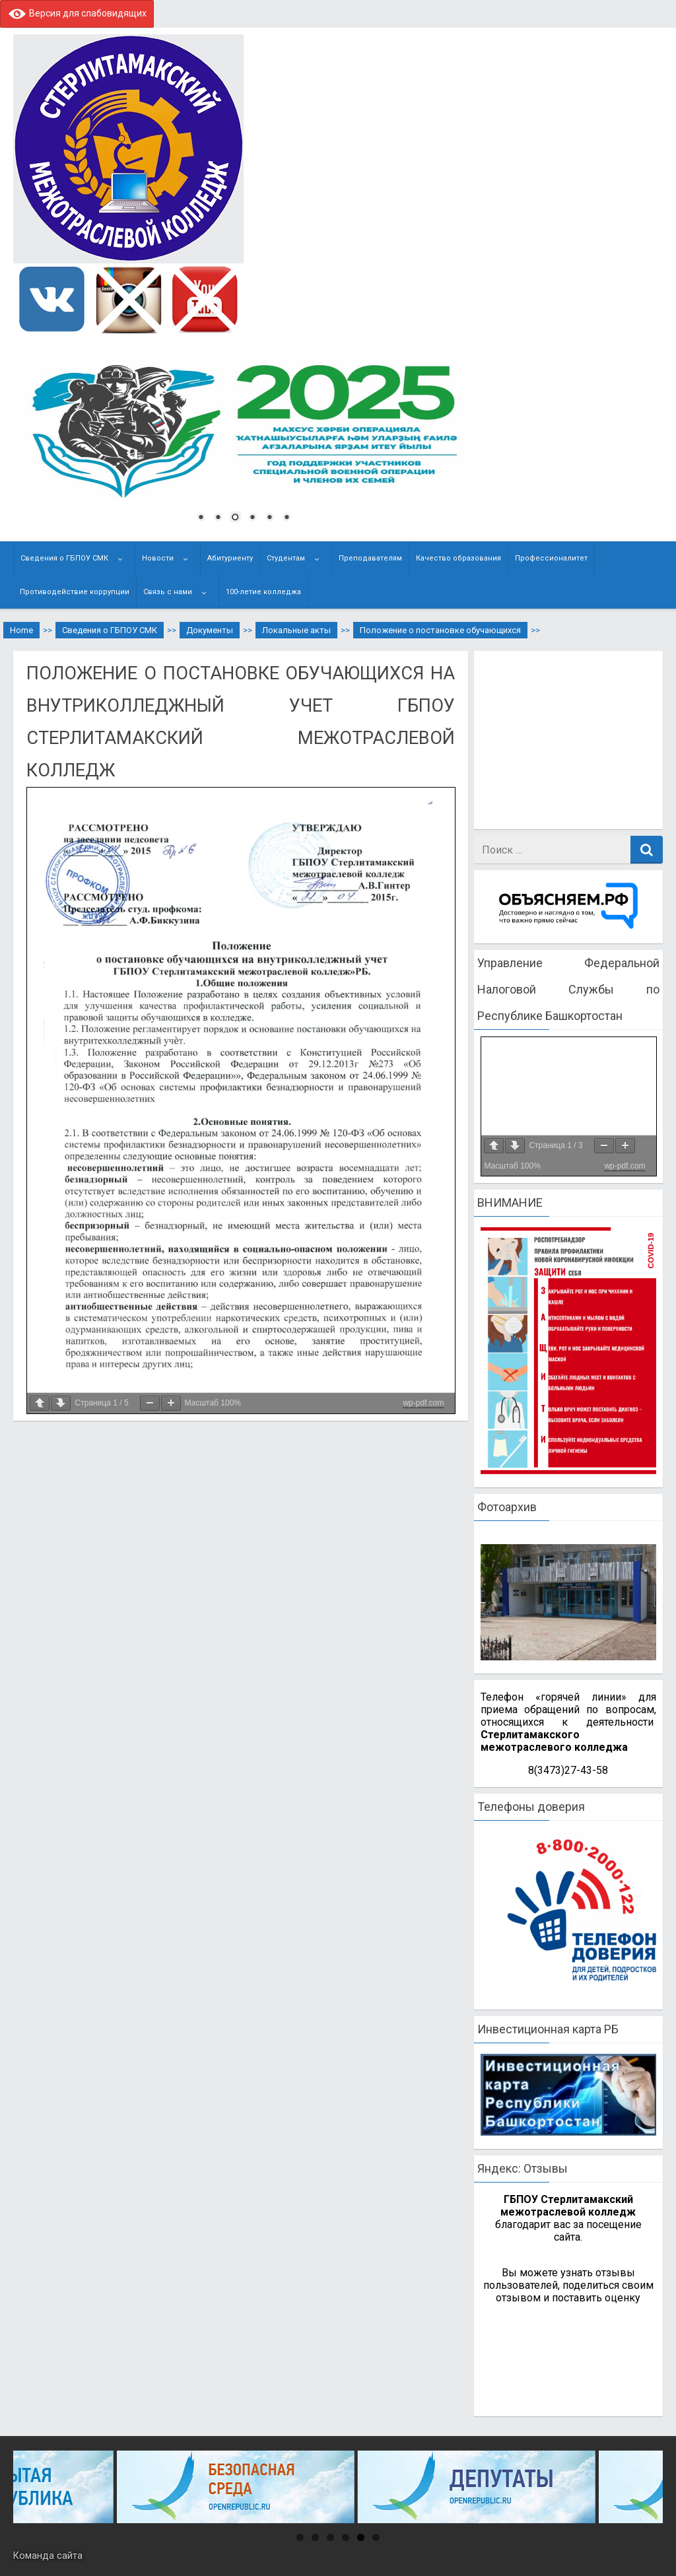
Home (21, 630)
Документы (209, 630)
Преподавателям (370, 558)
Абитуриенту (230, 558)
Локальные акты (296, 630)
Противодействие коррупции (74, 592)
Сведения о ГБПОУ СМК (64, 558)
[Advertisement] (575, 740)
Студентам (286, 558)
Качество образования (458, 558)
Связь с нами (167, 592)
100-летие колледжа (263, 592)
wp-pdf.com (423, 1402)
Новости (158, 558)
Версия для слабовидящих (77, 13)
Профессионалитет (551, 558)
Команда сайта (48, 2555)
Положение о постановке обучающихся (440, 630)
